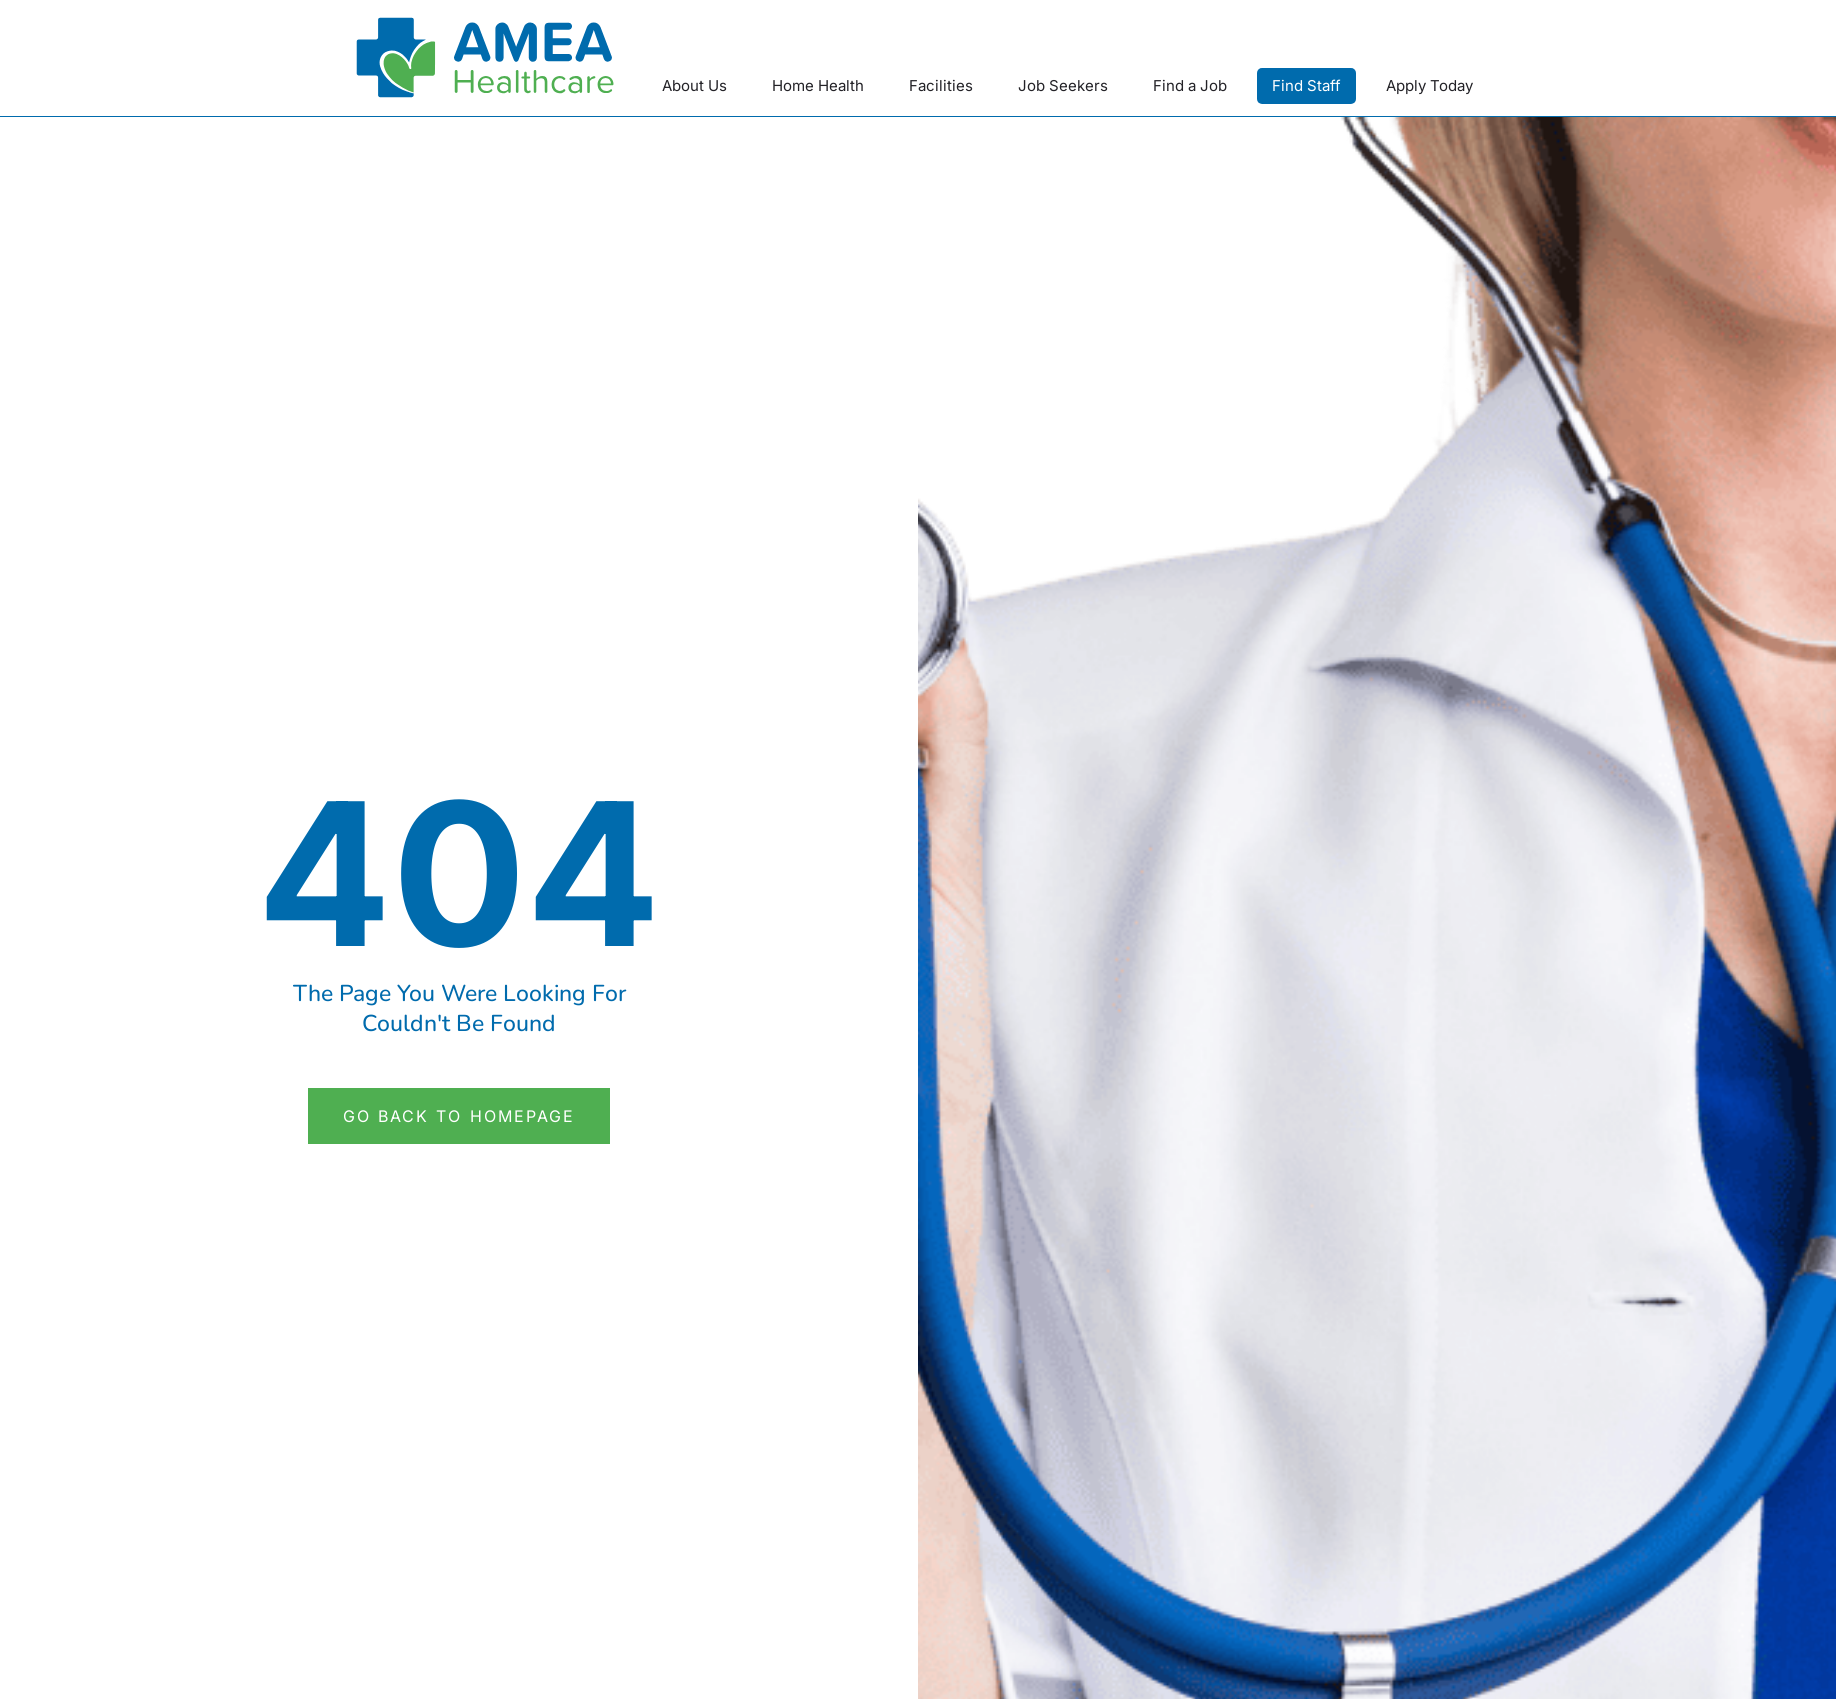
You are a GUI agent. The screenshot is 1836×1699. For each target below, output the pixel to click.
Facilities (941, 85)
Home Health (818, 85)
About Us (694, 85)
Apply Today (1429, 85)
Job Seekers (1063, 85)
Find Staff (1306, 85)
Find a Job (1190, 85)
